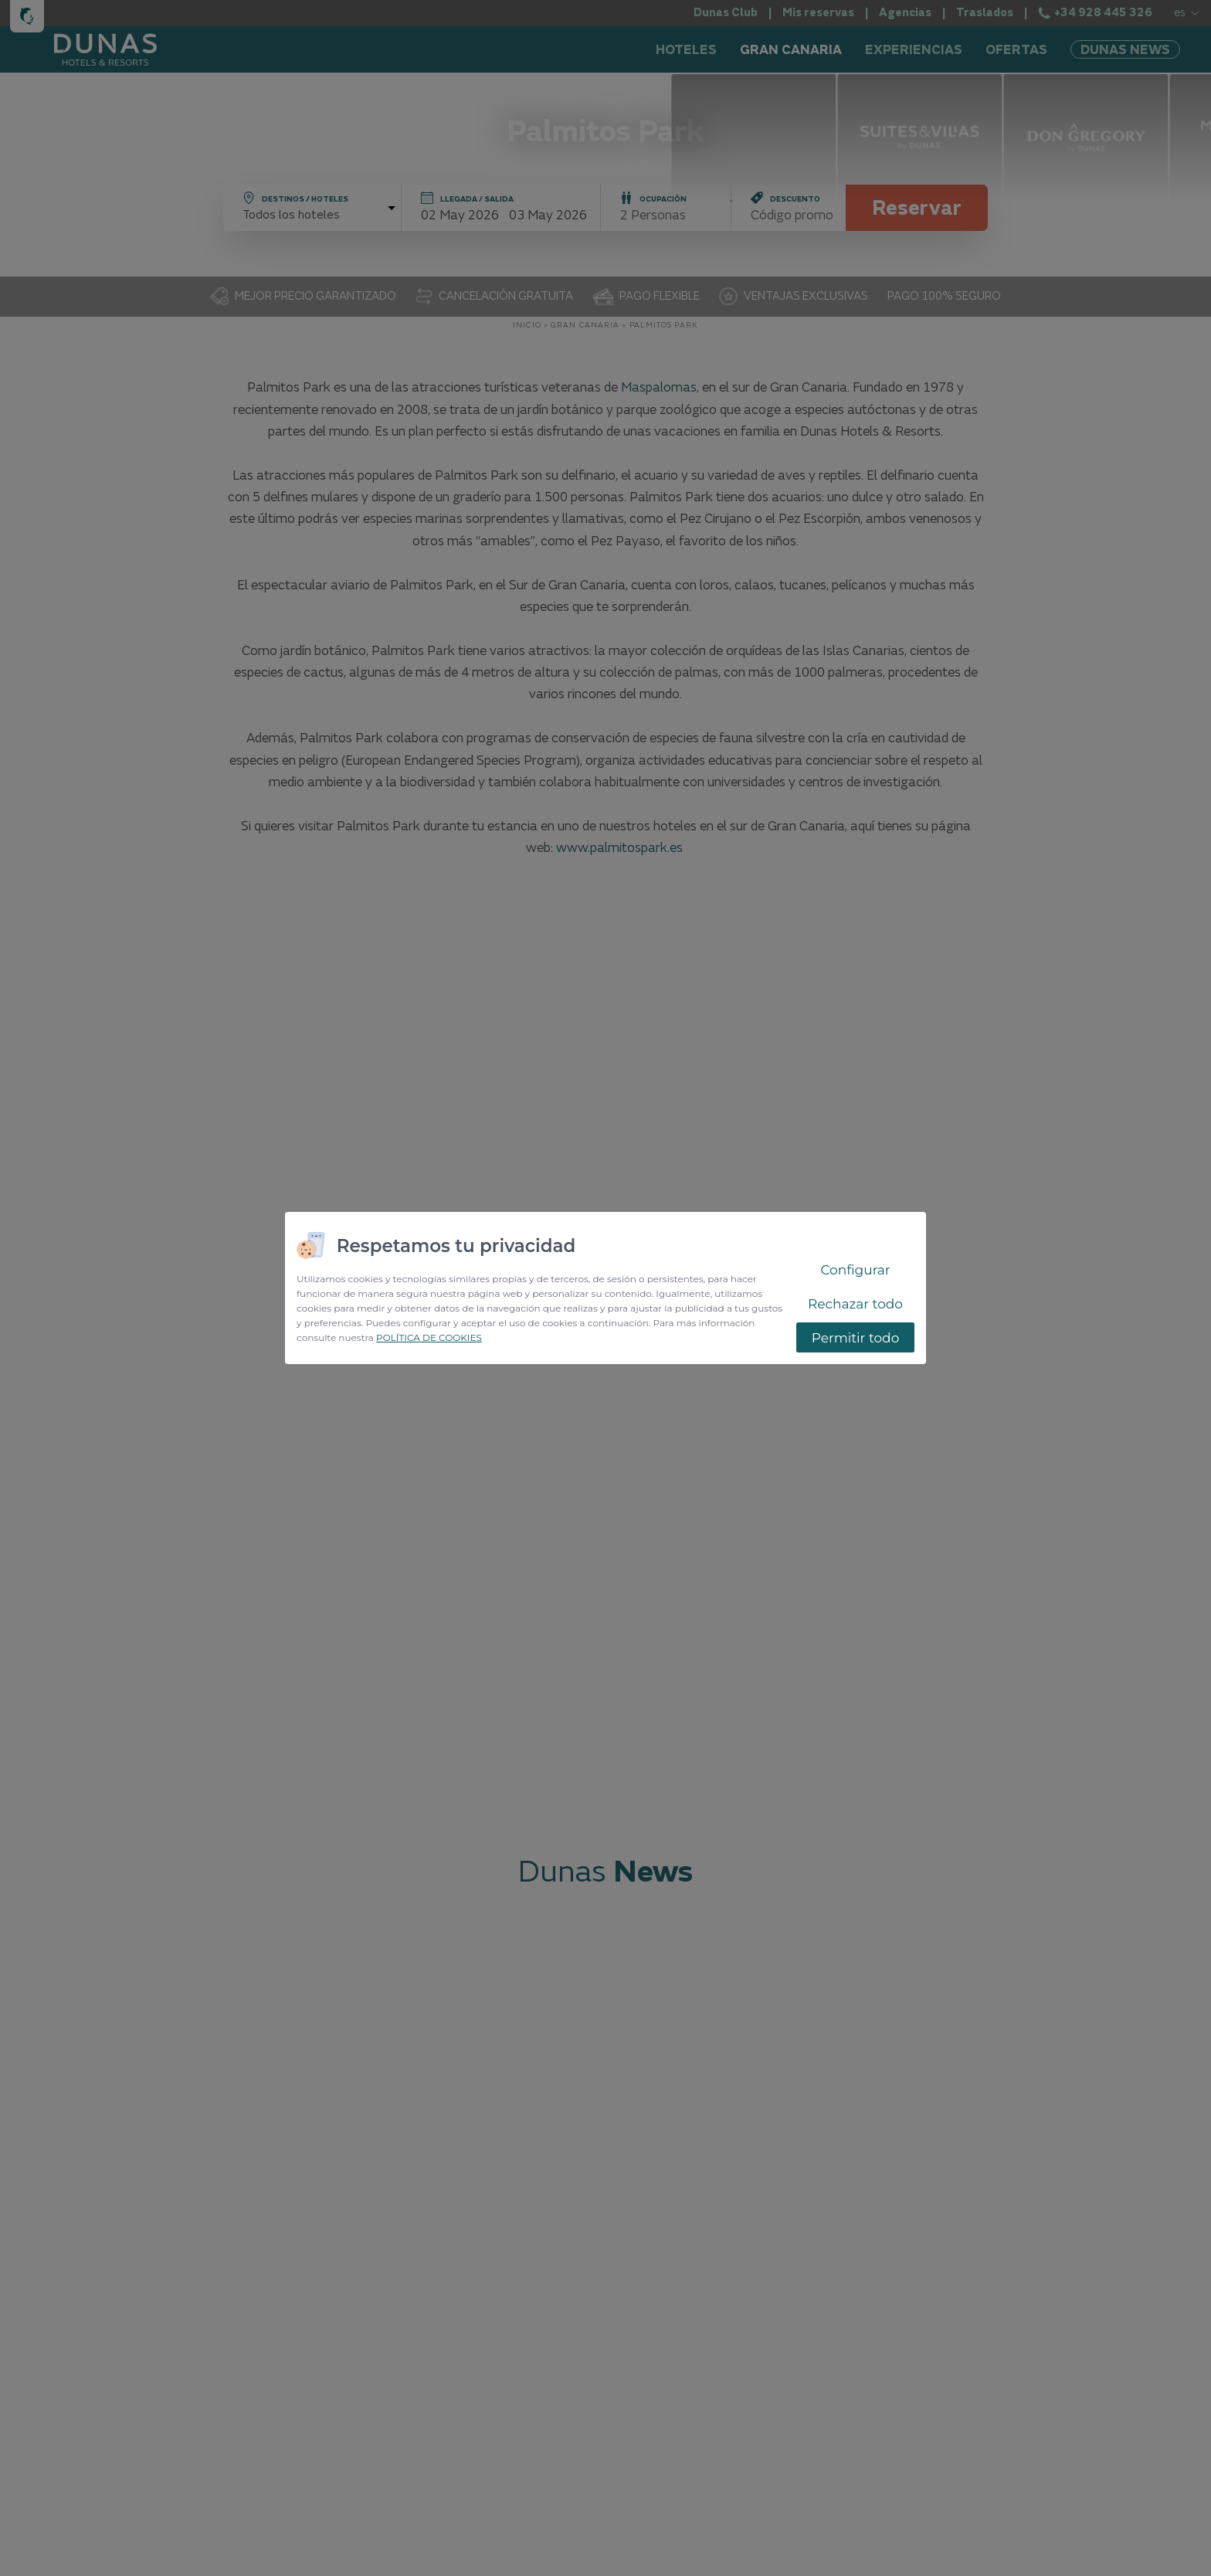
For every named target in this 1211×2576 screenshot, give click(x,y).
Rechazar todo (855, 1304)
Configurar (855, 1270)
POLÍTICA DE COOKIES (429, 1337)
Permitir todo (856, 1338)
